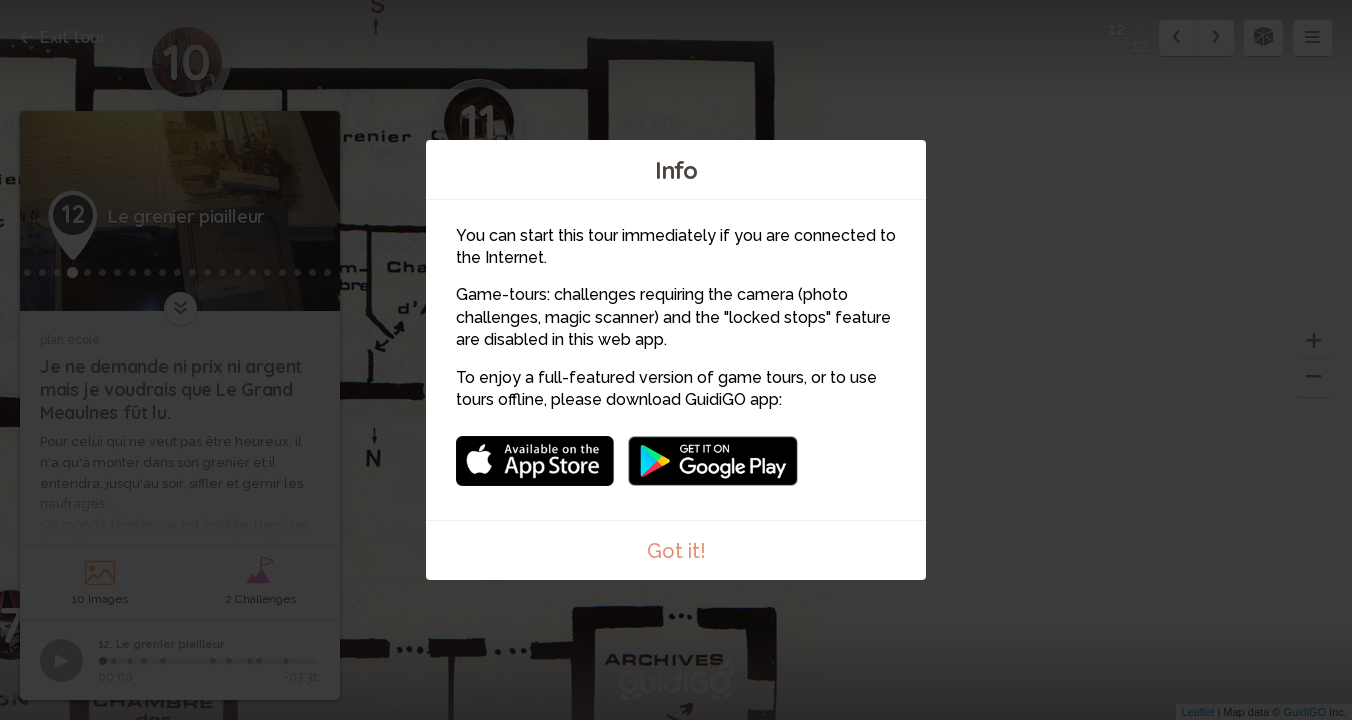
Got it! (676, 551)
